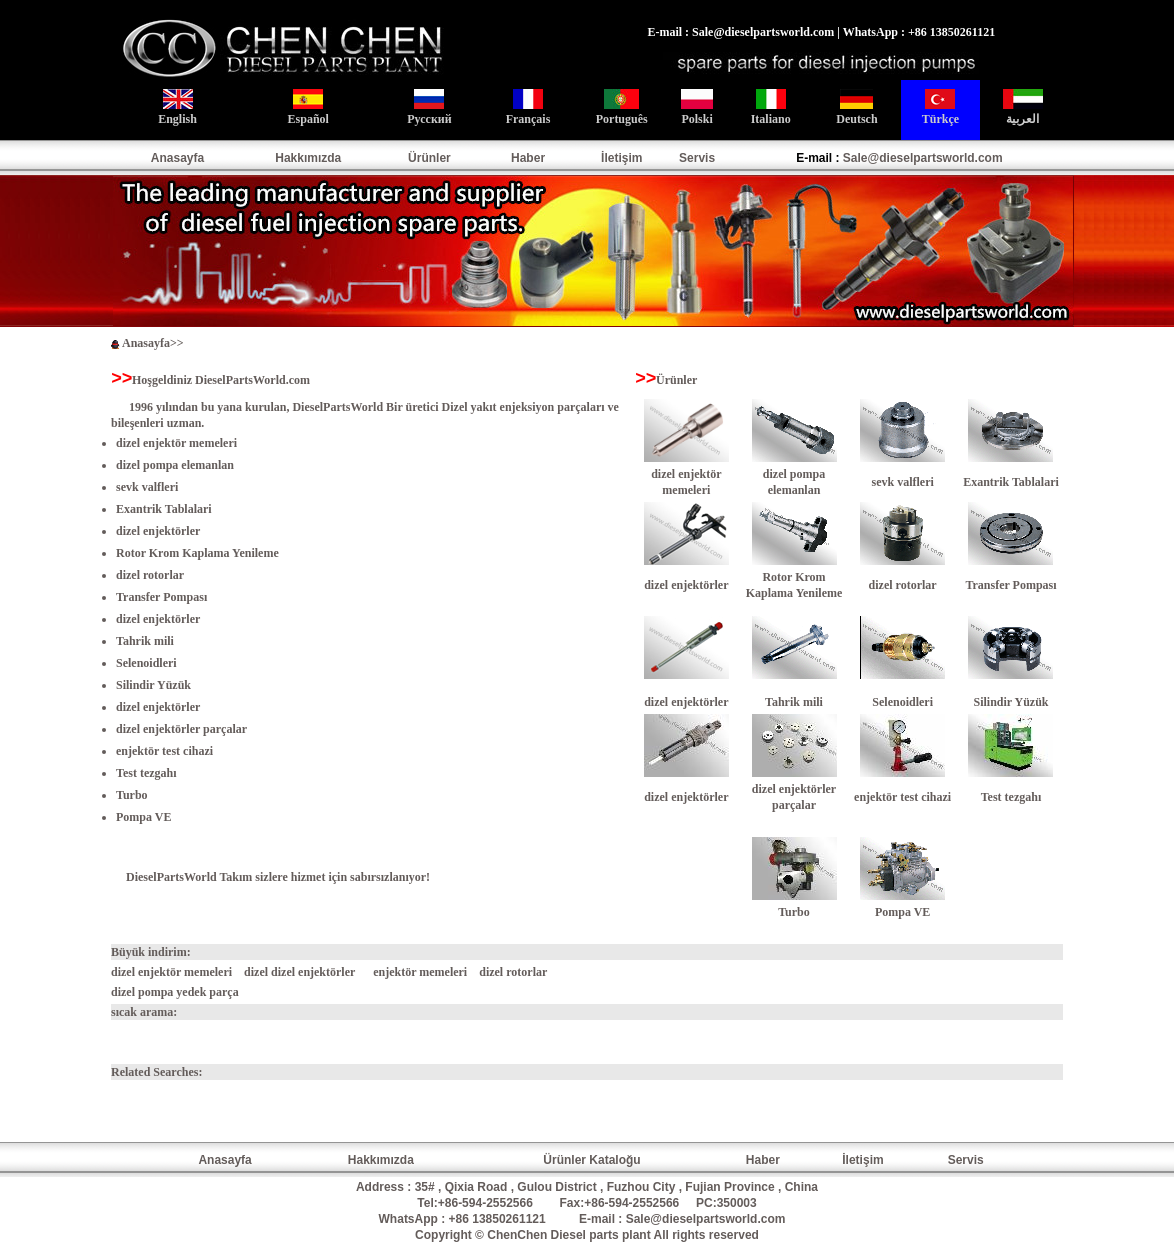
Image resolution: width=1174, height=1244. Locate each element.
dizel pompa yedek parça (175, 992)
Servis (697, 158)
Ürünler (429, 158)
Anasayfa (177, 158)
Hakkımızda (308, 158)
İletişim (621, 158)
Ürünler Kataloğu (591, 1160)
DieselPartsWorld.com (252, 380)
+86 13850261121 (497, 1219)
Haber (528, 158)
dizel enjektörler (158, 619)
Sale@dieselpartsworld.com (923, 158)
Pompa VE (143, 817)
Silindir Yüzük (153, 685)
